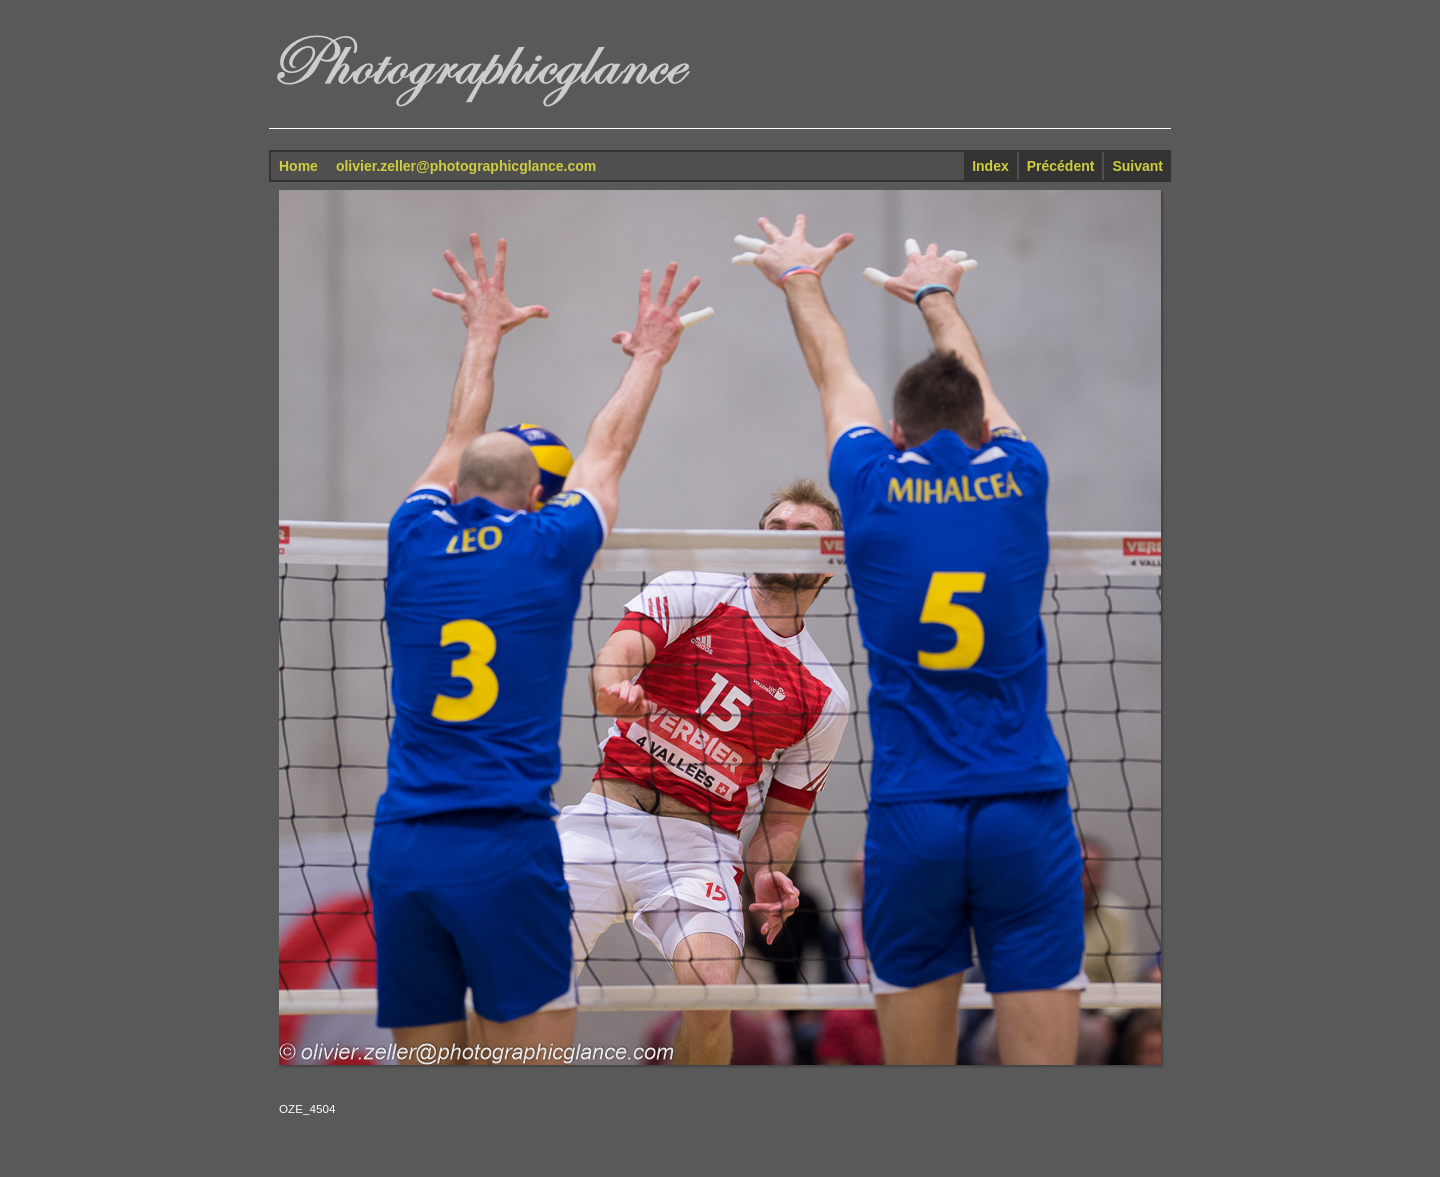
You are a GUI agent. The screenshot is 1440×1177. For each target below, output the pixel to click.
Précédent (1061, 166)
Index (990, 166)
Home (298, 166)
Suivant (1137, 166)
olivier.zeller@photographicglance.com (466, 166)
